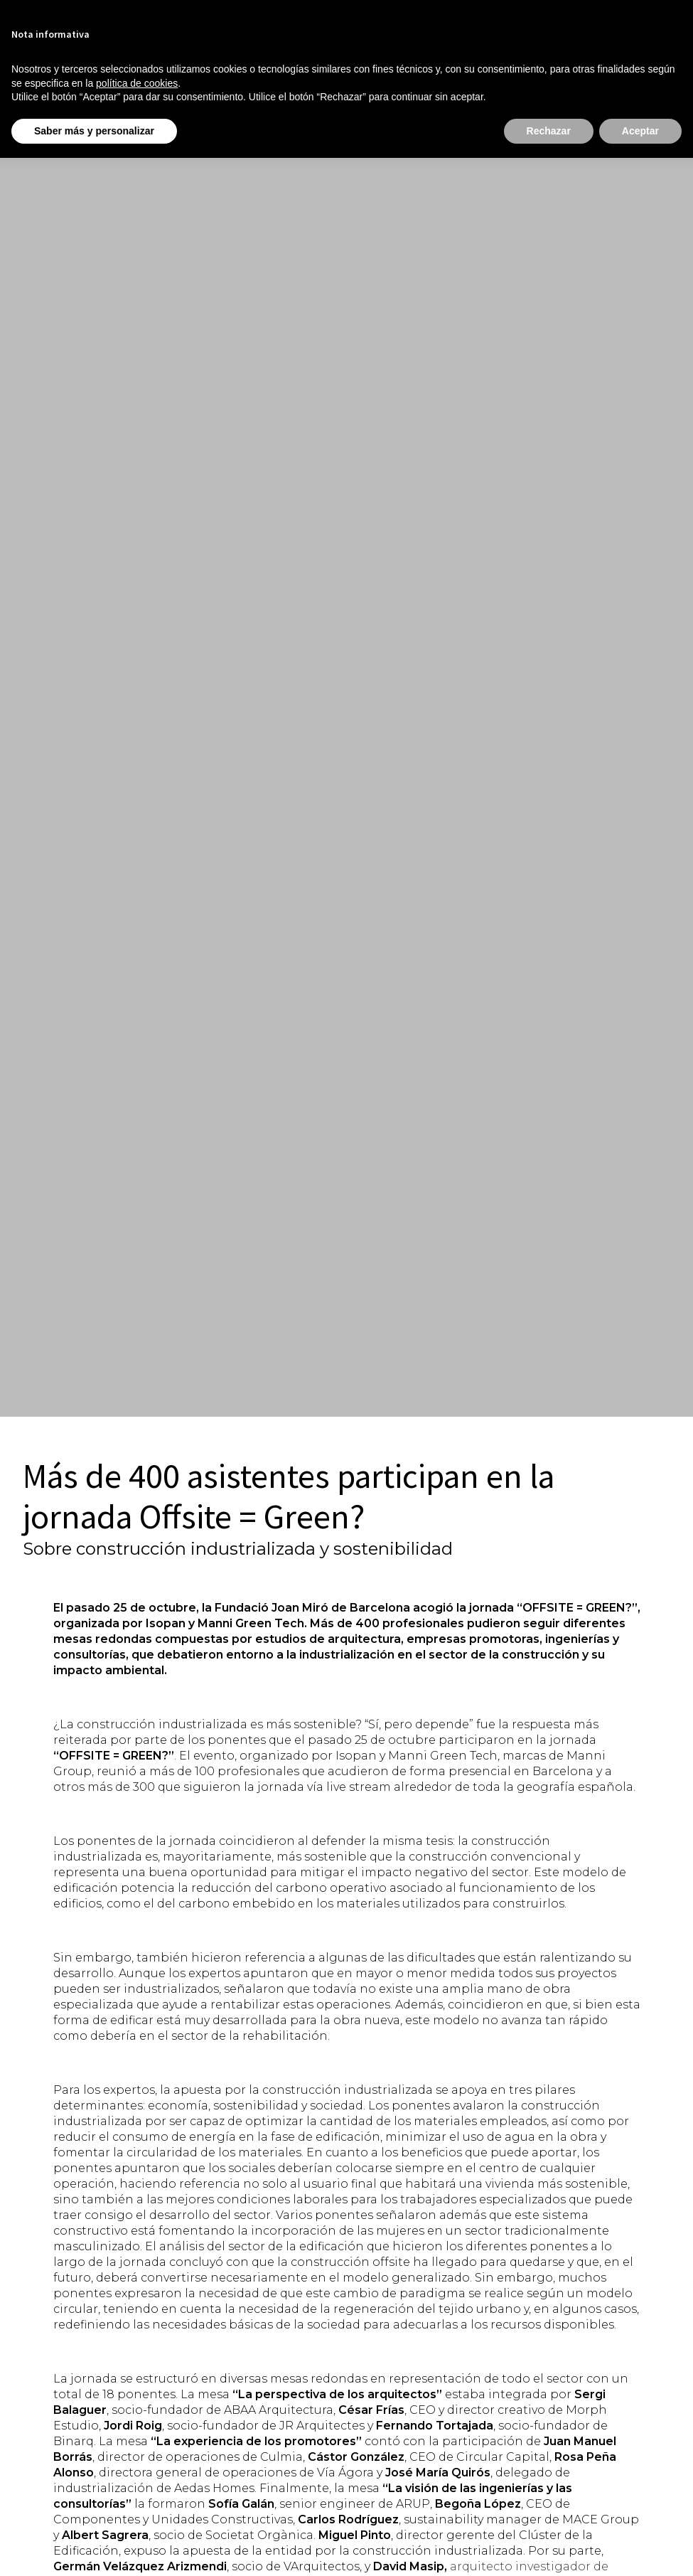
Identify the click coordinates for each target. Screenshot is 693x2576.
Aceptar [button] (640, 131)
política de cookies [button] (137, 83)
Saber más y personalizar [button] (94, 131)
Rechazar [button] (549, 131)
